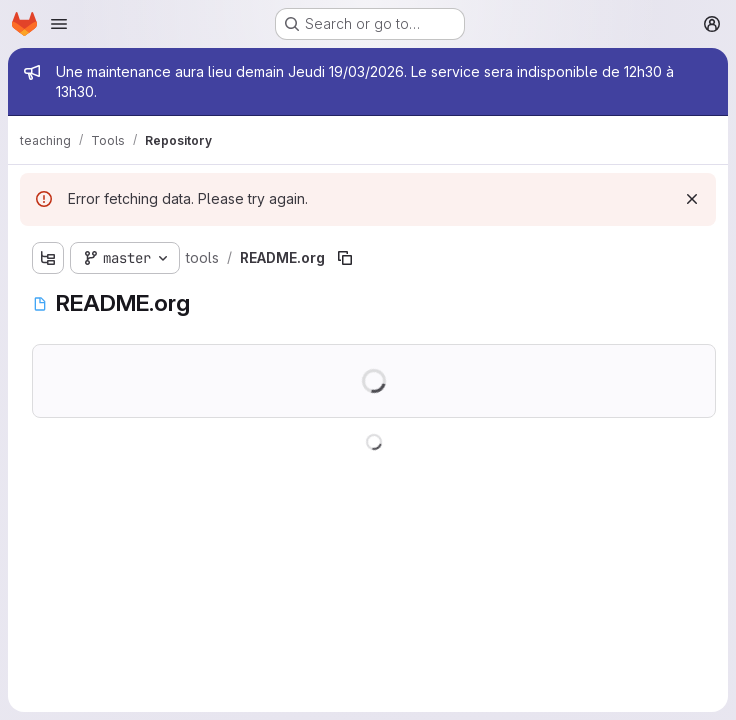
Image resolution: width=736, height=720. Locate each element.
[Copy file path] (345, 258)
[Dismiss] (692, 199)
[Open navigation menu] (59, 24)
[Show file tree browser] (48, 258)
